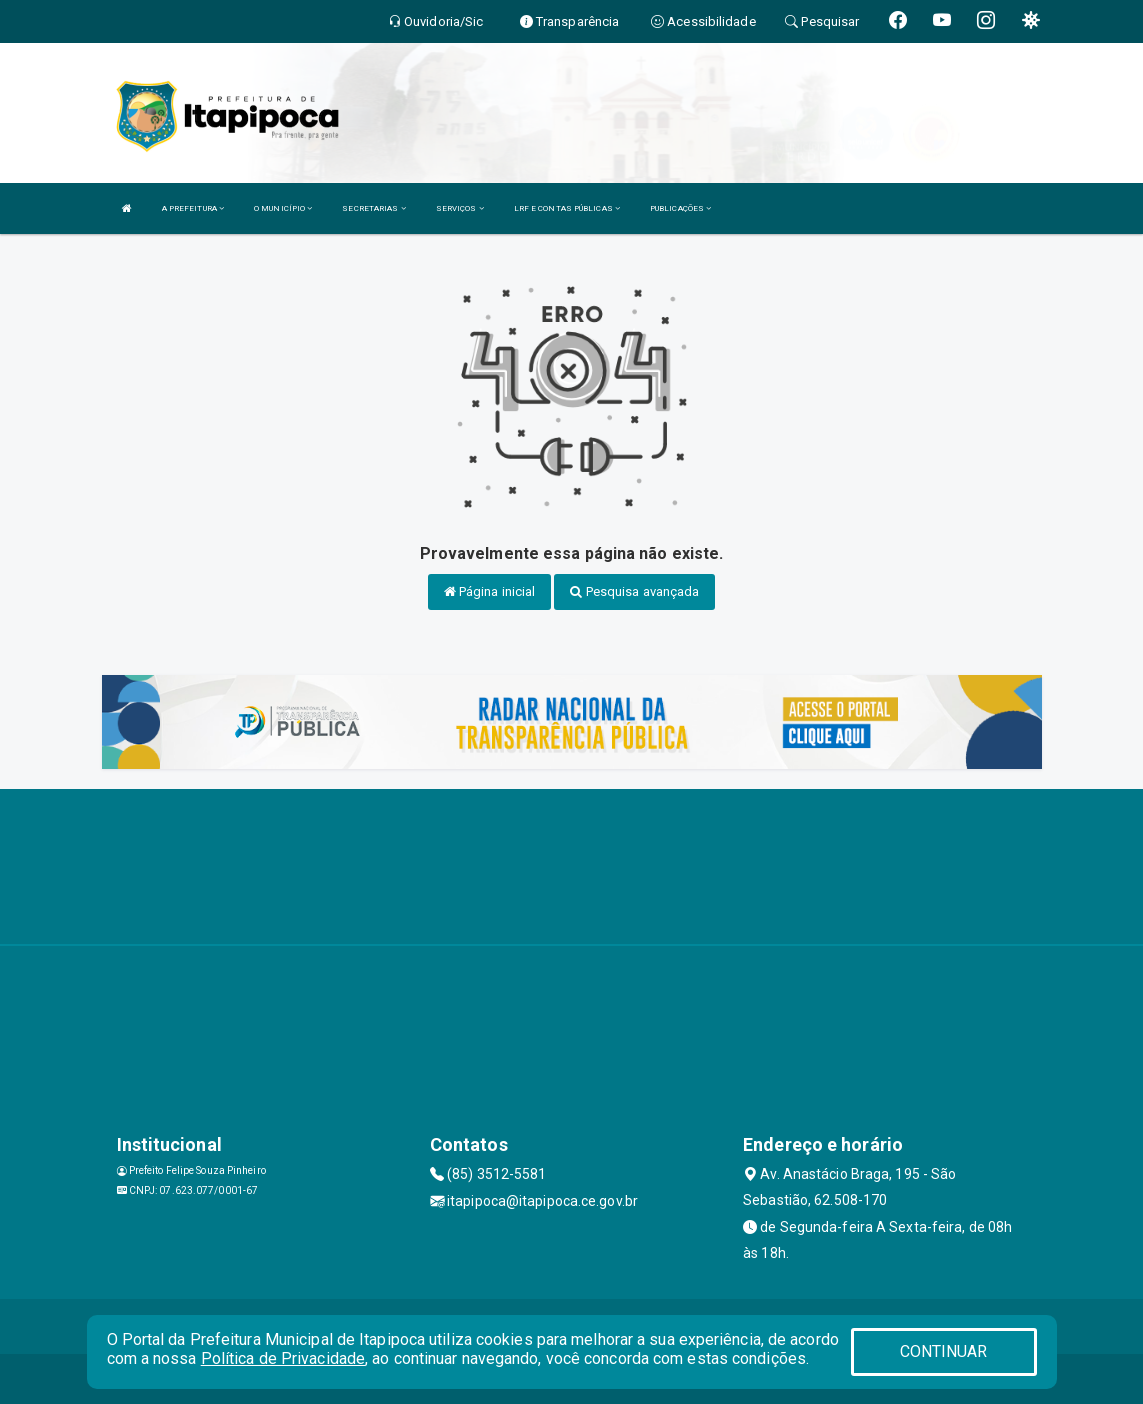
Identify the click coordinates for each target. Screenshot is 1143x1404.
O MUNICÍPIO (283, 208)
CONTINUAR (944, 1351)
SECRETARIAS (373, 208)
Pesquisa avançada (634, 591)
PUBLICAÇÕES (680, 208)
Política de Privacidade (283, 1358)
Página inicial (490, 591)
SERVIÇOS (460, 208)
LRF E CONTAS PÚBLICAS (567, 208)
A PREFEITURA (193, 208)
